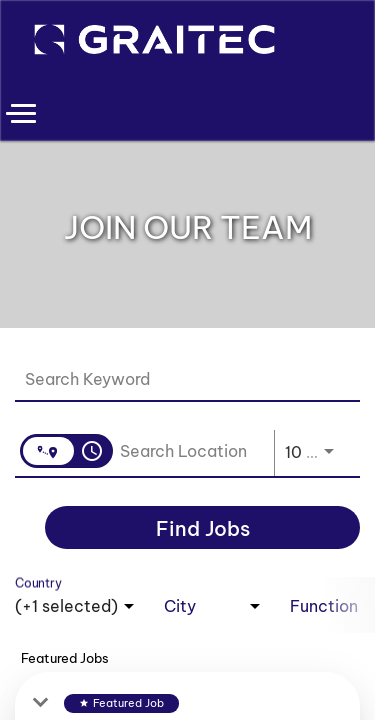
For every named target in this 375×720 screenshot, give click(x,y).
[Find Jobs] (202, 527)
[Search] (202, 527)
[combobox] (177, 378)
